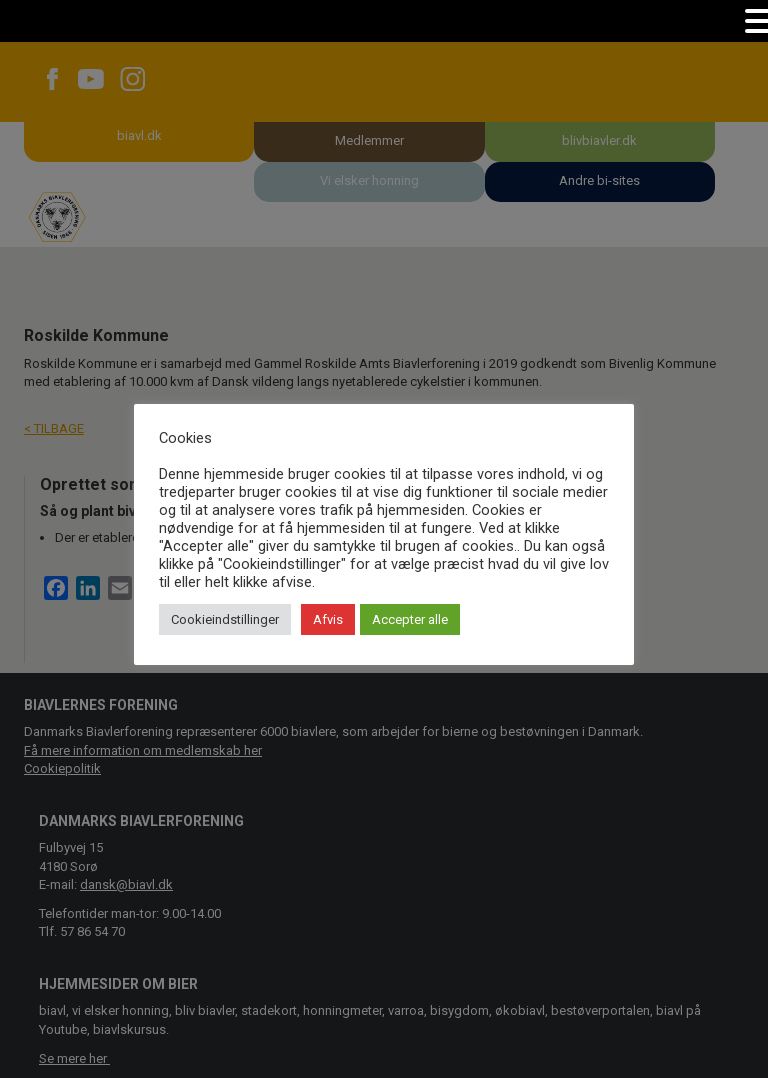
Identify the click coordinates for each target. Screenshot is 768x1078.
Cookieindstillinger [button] (225, 619)
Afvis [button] (328, 619)
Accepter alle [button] (410, 619)
